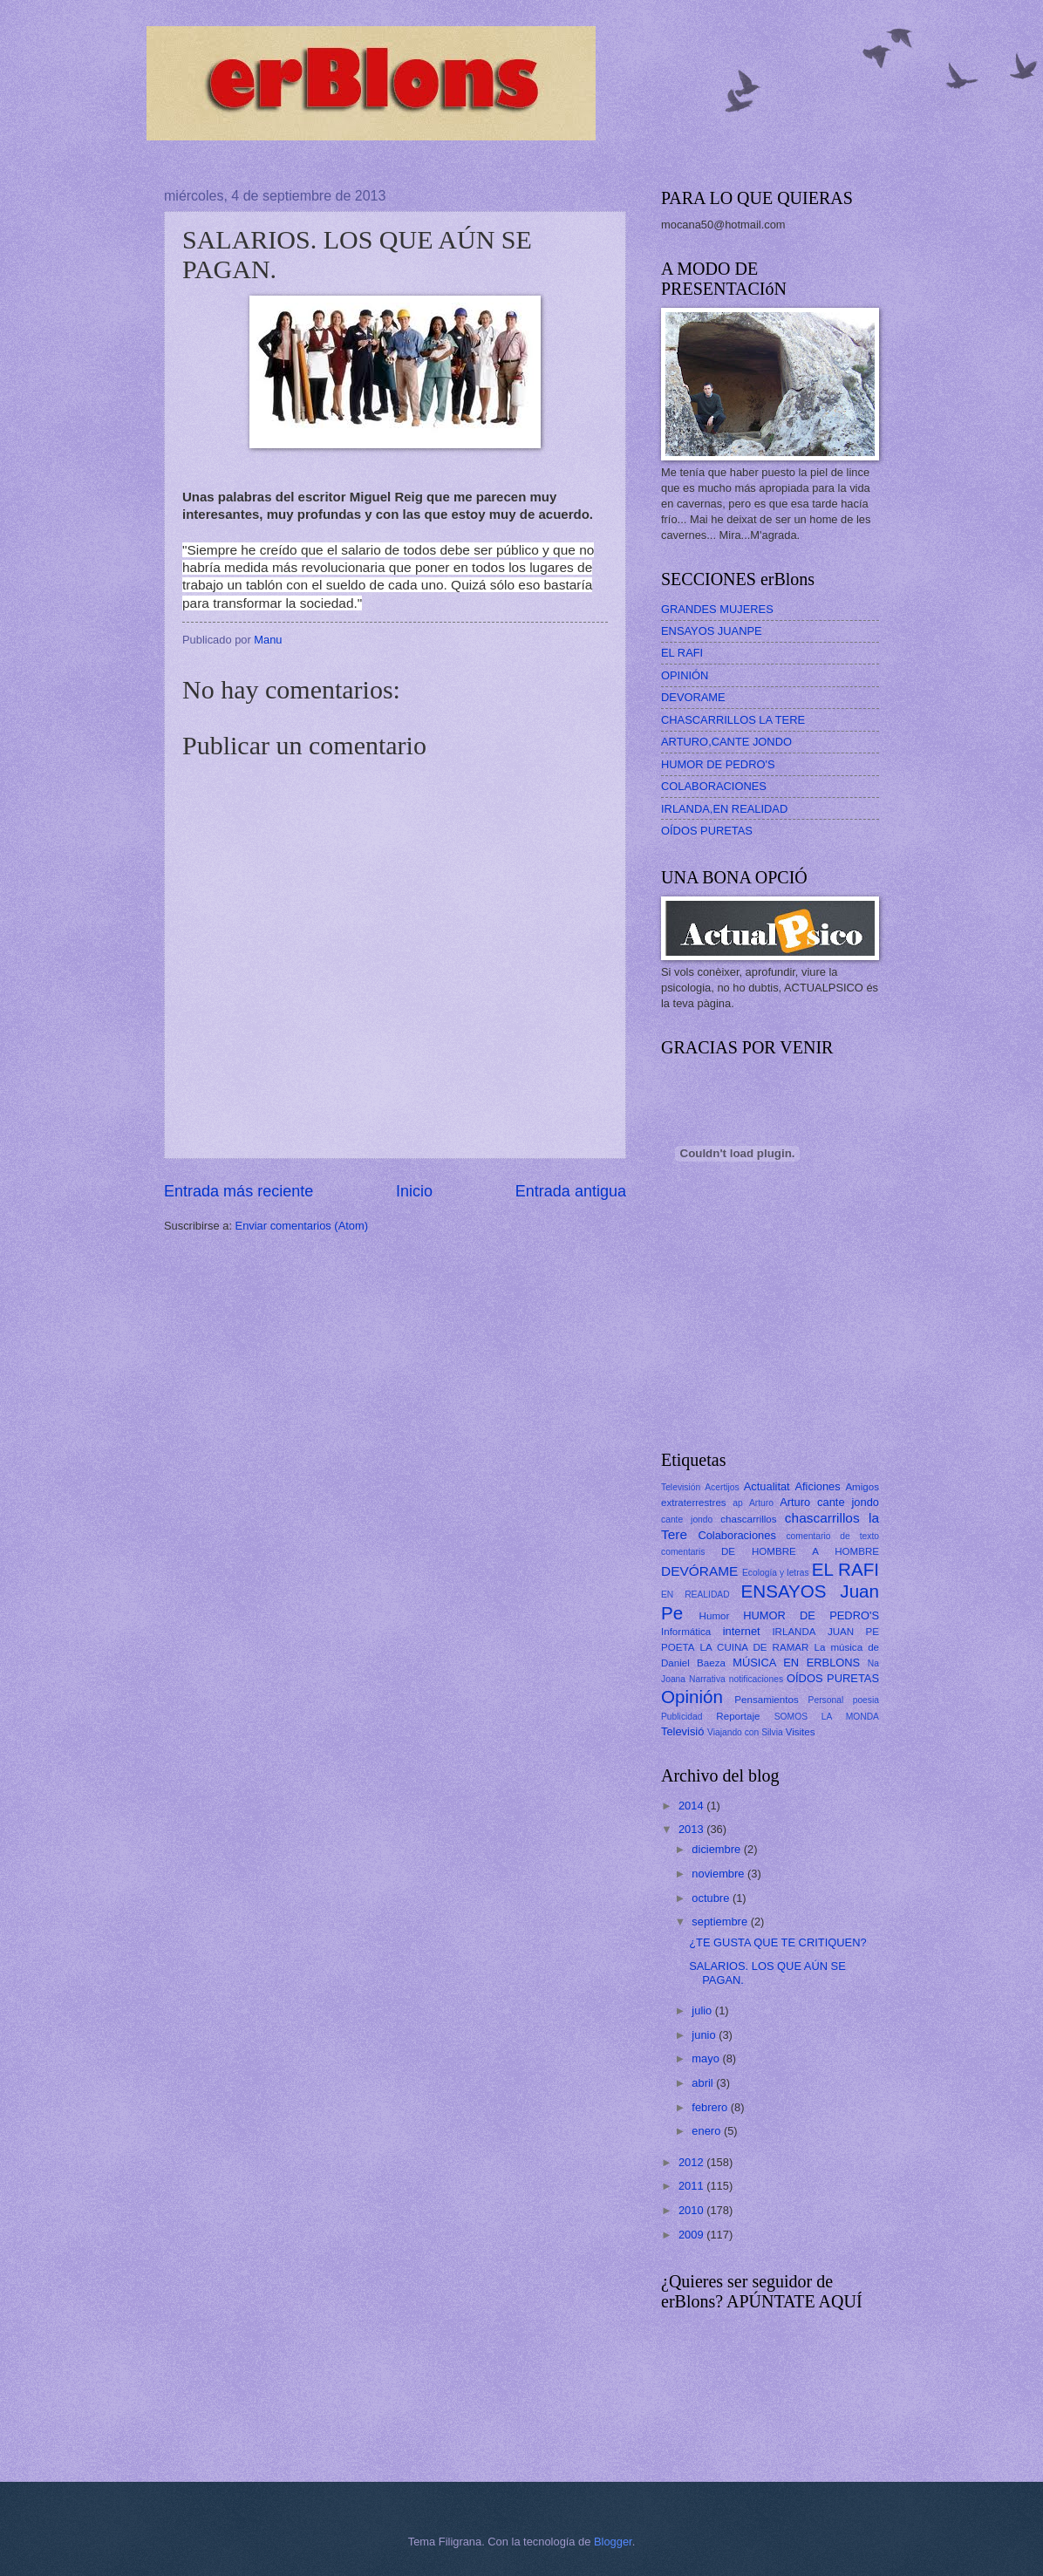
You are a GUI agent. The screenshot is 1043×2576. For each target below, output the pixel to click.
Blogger (613, 2541)
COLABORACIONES (714, 786)
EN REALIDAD (695, 1594)
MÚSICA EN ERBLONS (796, 1662)
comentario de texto (832, 1536)
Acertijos (722, 1487)
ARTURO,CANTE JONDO (726, 741)
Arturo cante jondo (829, 1502)
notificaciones (756, 1679)
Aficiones (817, 1486)
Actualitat (767, 1486)
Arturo (761, 1503)
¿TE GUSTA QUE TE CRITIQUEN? (777, 1942)
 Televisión (680, 1487)
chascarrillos (748, 1519)
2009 (692, 2234)
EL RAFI (682, 652)
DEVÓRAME (699, 1571)
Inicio (414, 1191)
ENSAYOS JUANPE (711, 630)
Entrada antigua (570, 1191)
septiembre (721, 1921)
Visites (800, 1732)
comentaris (683, 1552)
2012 (692, 2162)
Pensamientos (766, 1699)
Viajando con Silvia (745, 1732)
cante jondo (686, 1519)
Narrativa (707, 1679)
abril (704, 2082)
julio (703, 2010)
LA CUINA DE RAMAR (753, 1647)
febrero (711, 2107)
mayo (707, 2058)
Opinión (692, 1697)
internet (741, 1631)
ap (737, 1503)
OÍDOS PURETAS (707, 830)
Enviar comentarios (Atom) (301, 1225)
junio (705, 2034)
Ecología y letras (775, 1573)
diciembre (717, 1849)
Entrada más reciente (238, 1191)
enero (708, 2130)
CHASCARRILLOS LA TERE (733, 719)
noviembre (719, 1873)
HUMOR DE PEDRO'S (718, 764)
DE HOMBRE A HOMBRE (800, 1551)
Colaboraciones (736, 1535)
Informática (686, 1631)
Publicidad (682, 1716)
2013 (692, 1829)
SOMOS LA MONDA (826, 1716)
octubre (712, 1898)
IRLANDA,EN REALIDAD (724, 808)
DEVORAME (693, 697)
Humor (714, 1616)
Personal (826, 1700)
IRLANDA (793, 1631)
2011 (692, 2185)
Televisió (682, 1731)
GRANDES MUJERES (717, 609)
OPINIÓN (684, 675)
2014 (692, 1805)
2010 (692, 2210)
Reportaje (738, 1716)
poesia (866, 1700)
